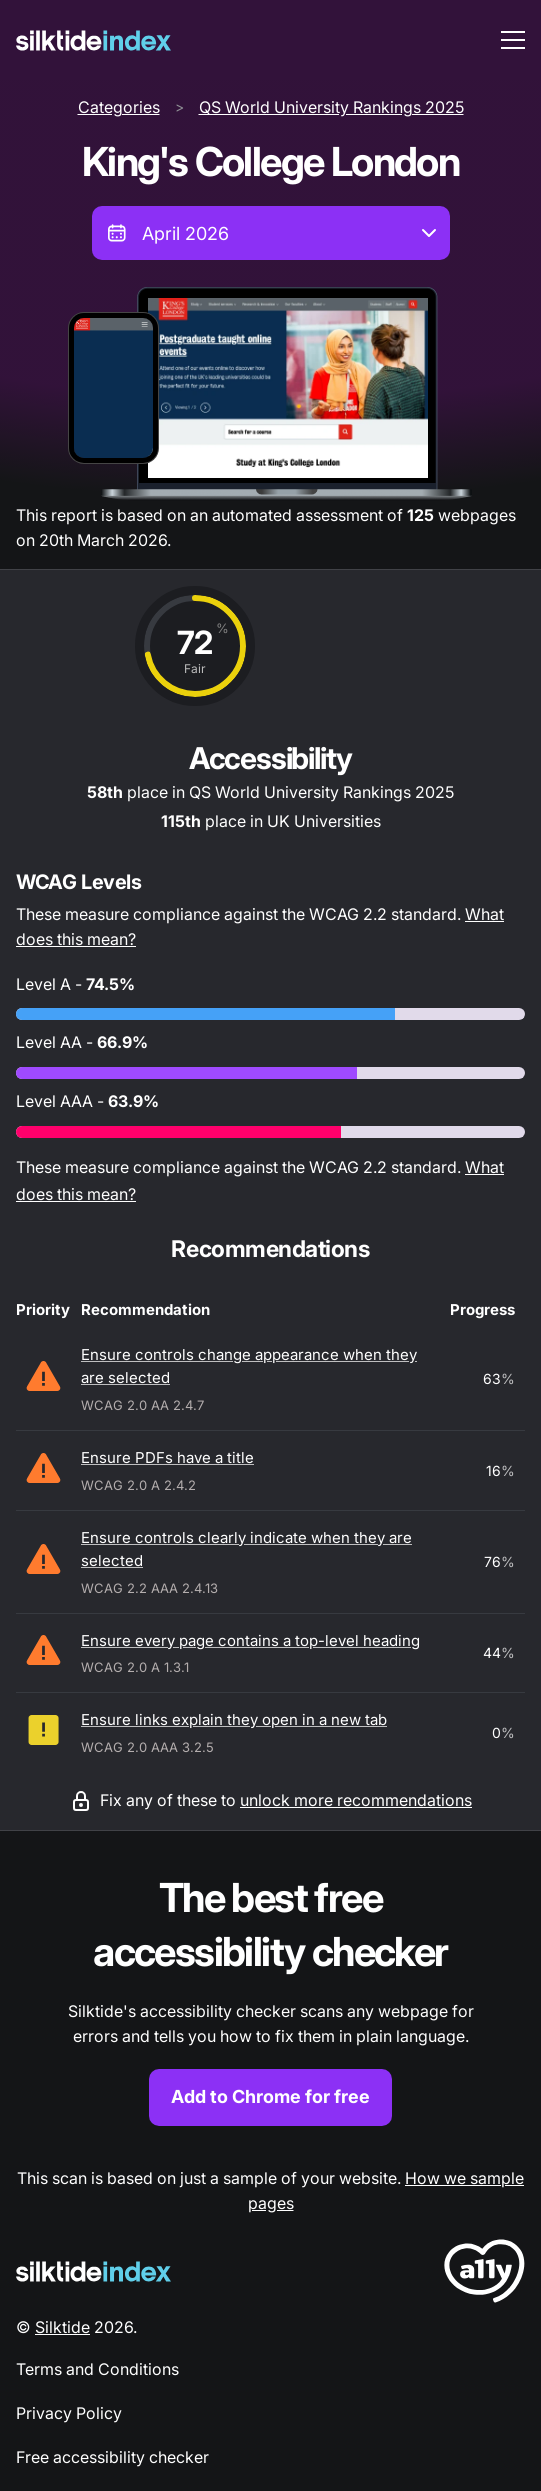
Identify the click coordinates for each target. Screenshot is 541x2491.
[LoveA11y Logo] (484, 2274)
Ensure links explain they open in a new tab (234, 1719)
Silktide (62, 2327)
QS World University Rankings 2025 (331, 107)
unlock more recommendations (356, 1800)
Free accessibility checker (112, 2457)
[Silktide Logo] (93, 2271)
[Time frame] (271, 233)
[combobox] (271, 233)
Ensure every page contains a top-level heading (250, 1640)
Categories (119, 107)
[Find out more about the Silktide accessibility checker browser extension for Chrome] (270, 1998)
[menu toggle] (513, 40)
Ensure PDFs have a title (167, 1457)
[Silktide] (93, 40)
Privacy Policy (69, 2413)
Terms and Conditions (97, 2369)
